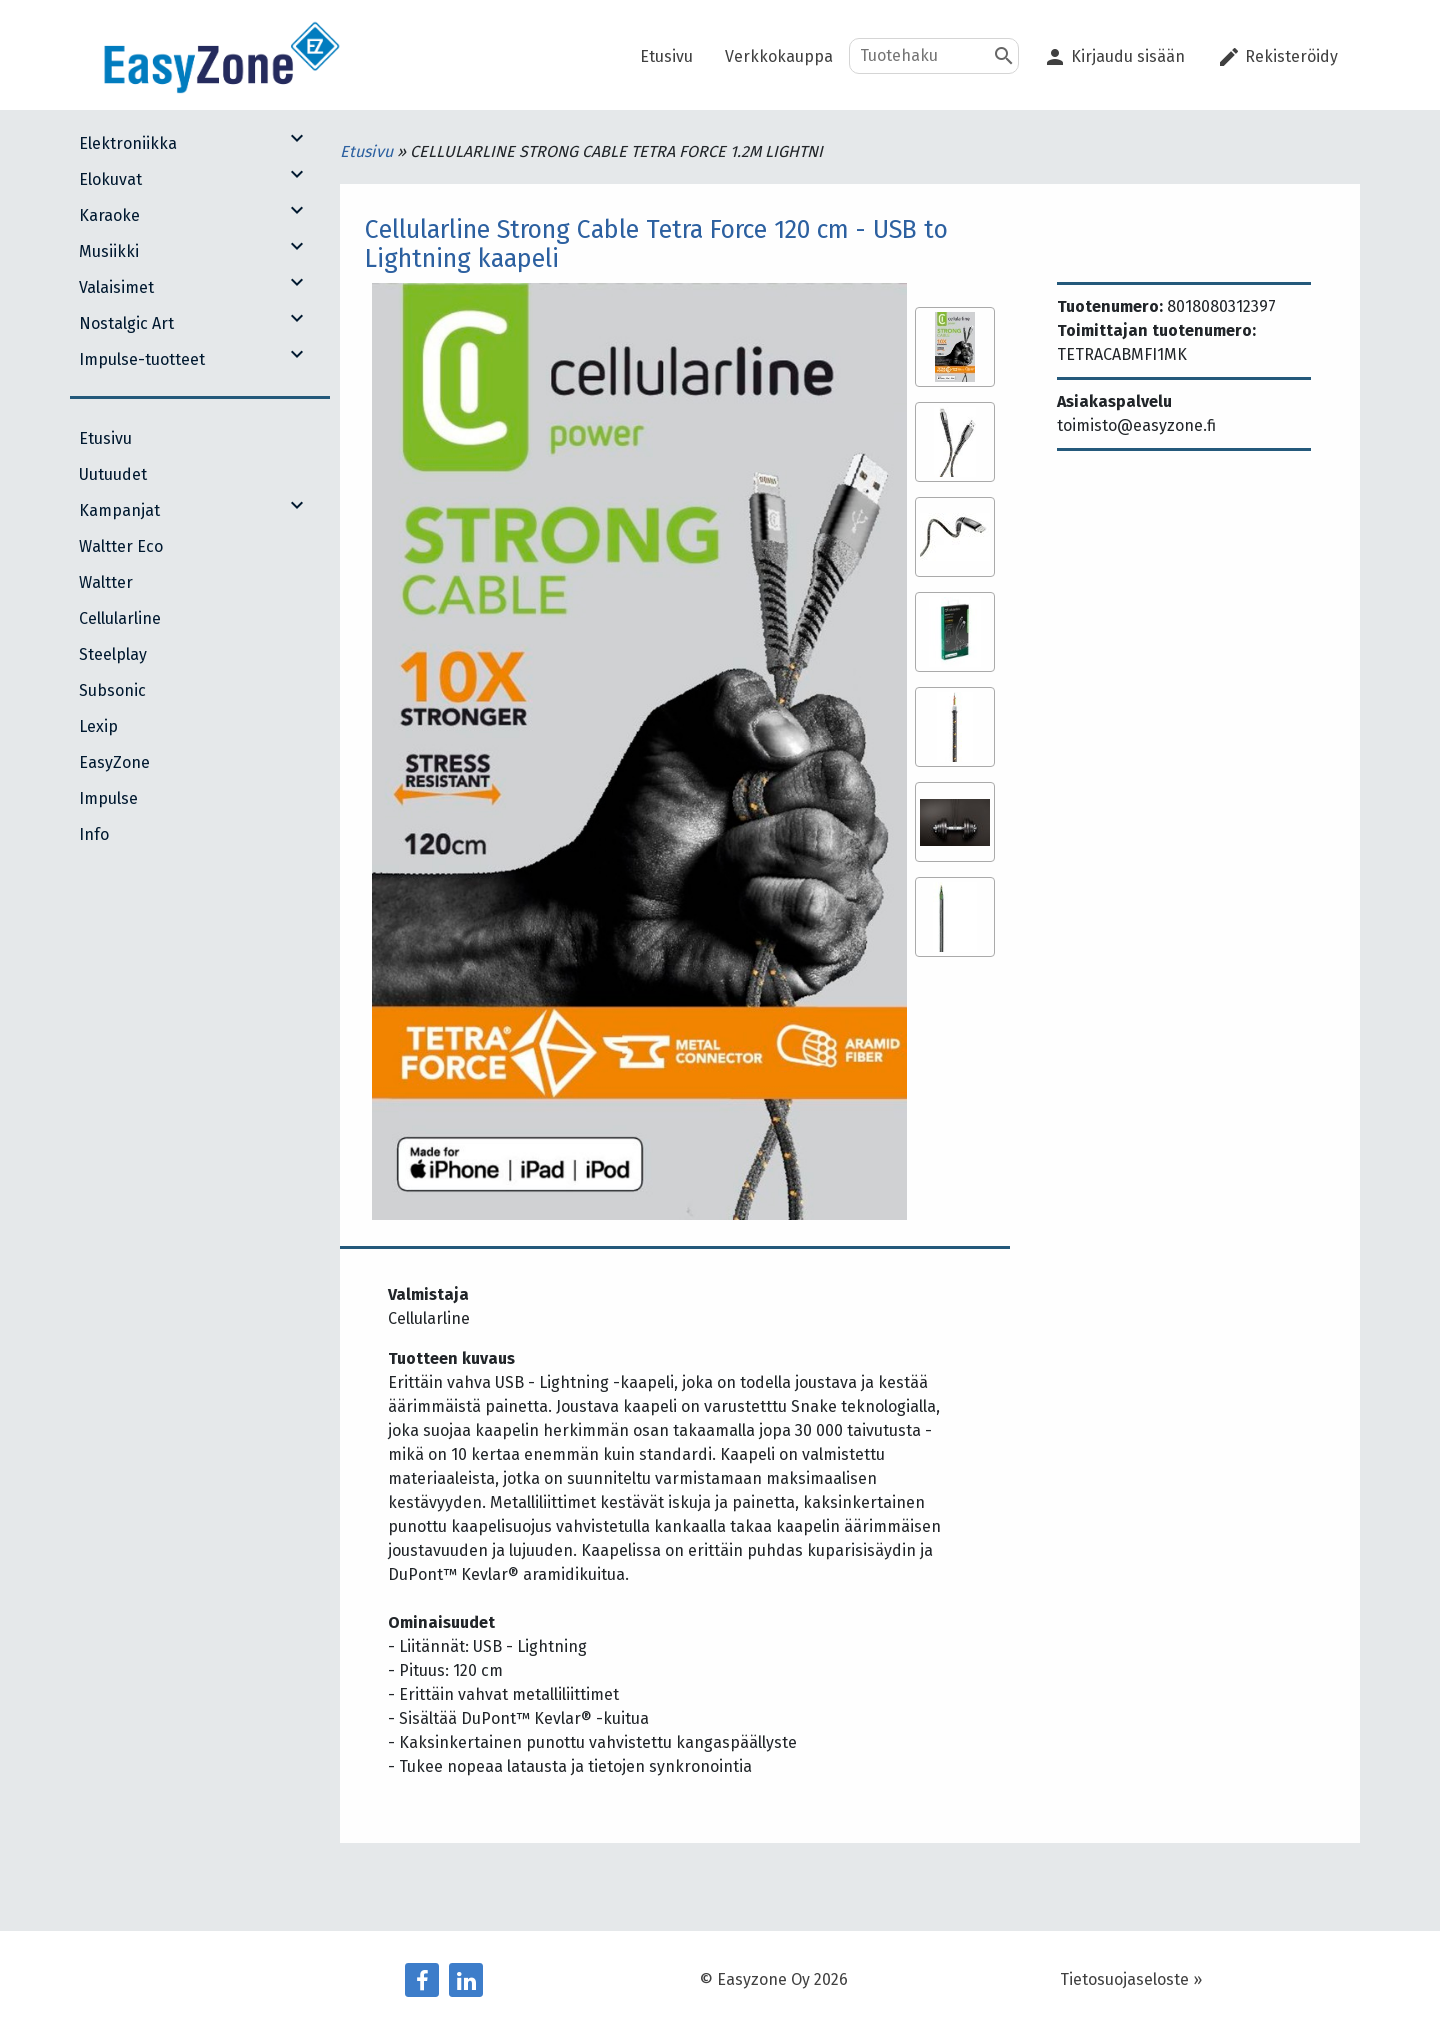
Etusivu (368, 151)
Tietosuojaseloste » (1131, 1979)
